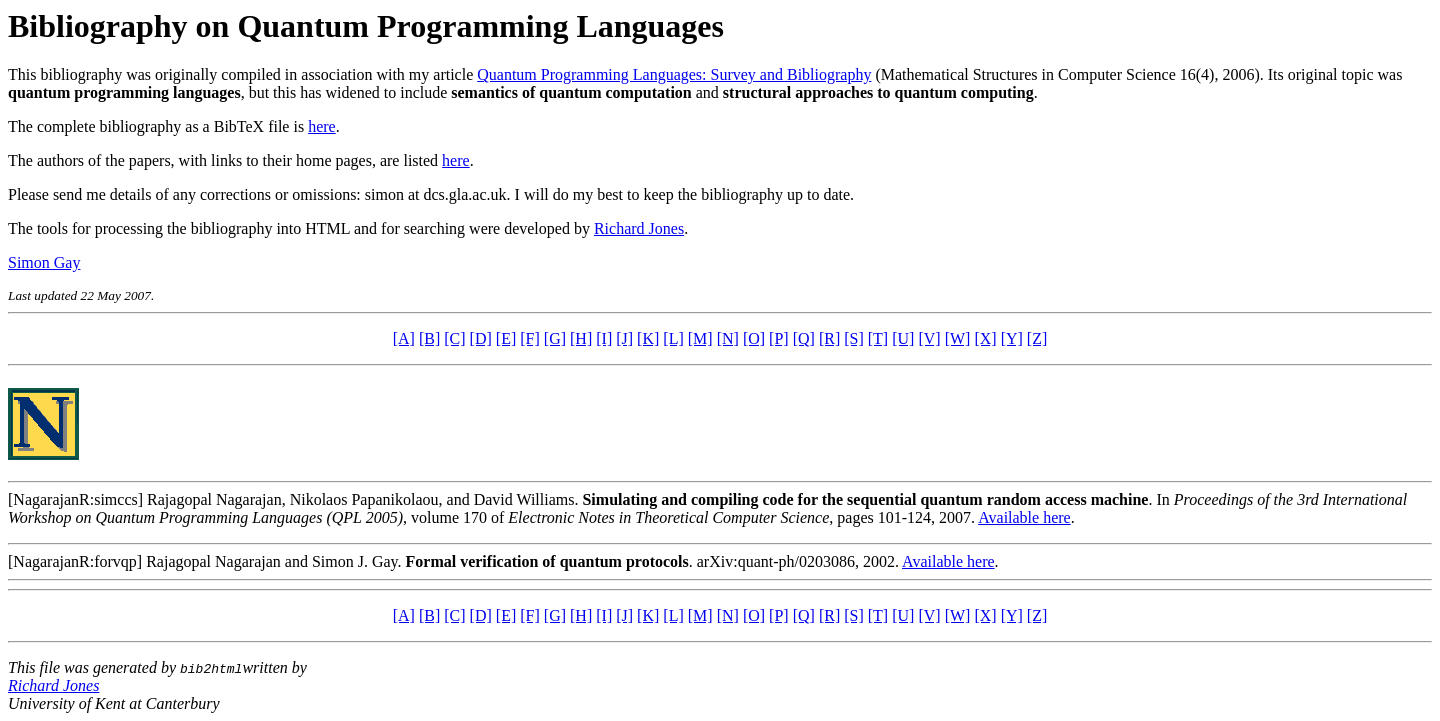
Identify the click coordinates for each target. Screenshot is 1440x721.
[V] (929, 338)
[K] (648, 338)
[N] (728, 338)
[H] (581, 338)
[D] (481, 338)
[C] (454, 338)
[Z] (1037, 338)
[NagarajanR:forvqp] (75, 561)
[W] (958, 338)
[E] (506, 338)
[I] (604, 338)
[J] (624, 338)
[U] (903, 338)
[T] (878, 338)
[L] (673, 338)
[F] (530, 338)
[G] (555, 338)
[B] (429, 338)
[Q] (804, 338)
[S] (854, 338)
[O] (754, 338)
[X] (985, 338)
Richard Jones (639, 228)
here (322, 126)
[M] (700, 338)
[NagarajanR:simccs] (75, 499)
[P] (779, 338)
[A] (404, 338)
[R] (829, 338)
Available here (1024, 517)
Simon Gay (44, 262)
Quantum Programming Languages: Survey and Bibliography (674, 74)
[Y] (1012, 338)
